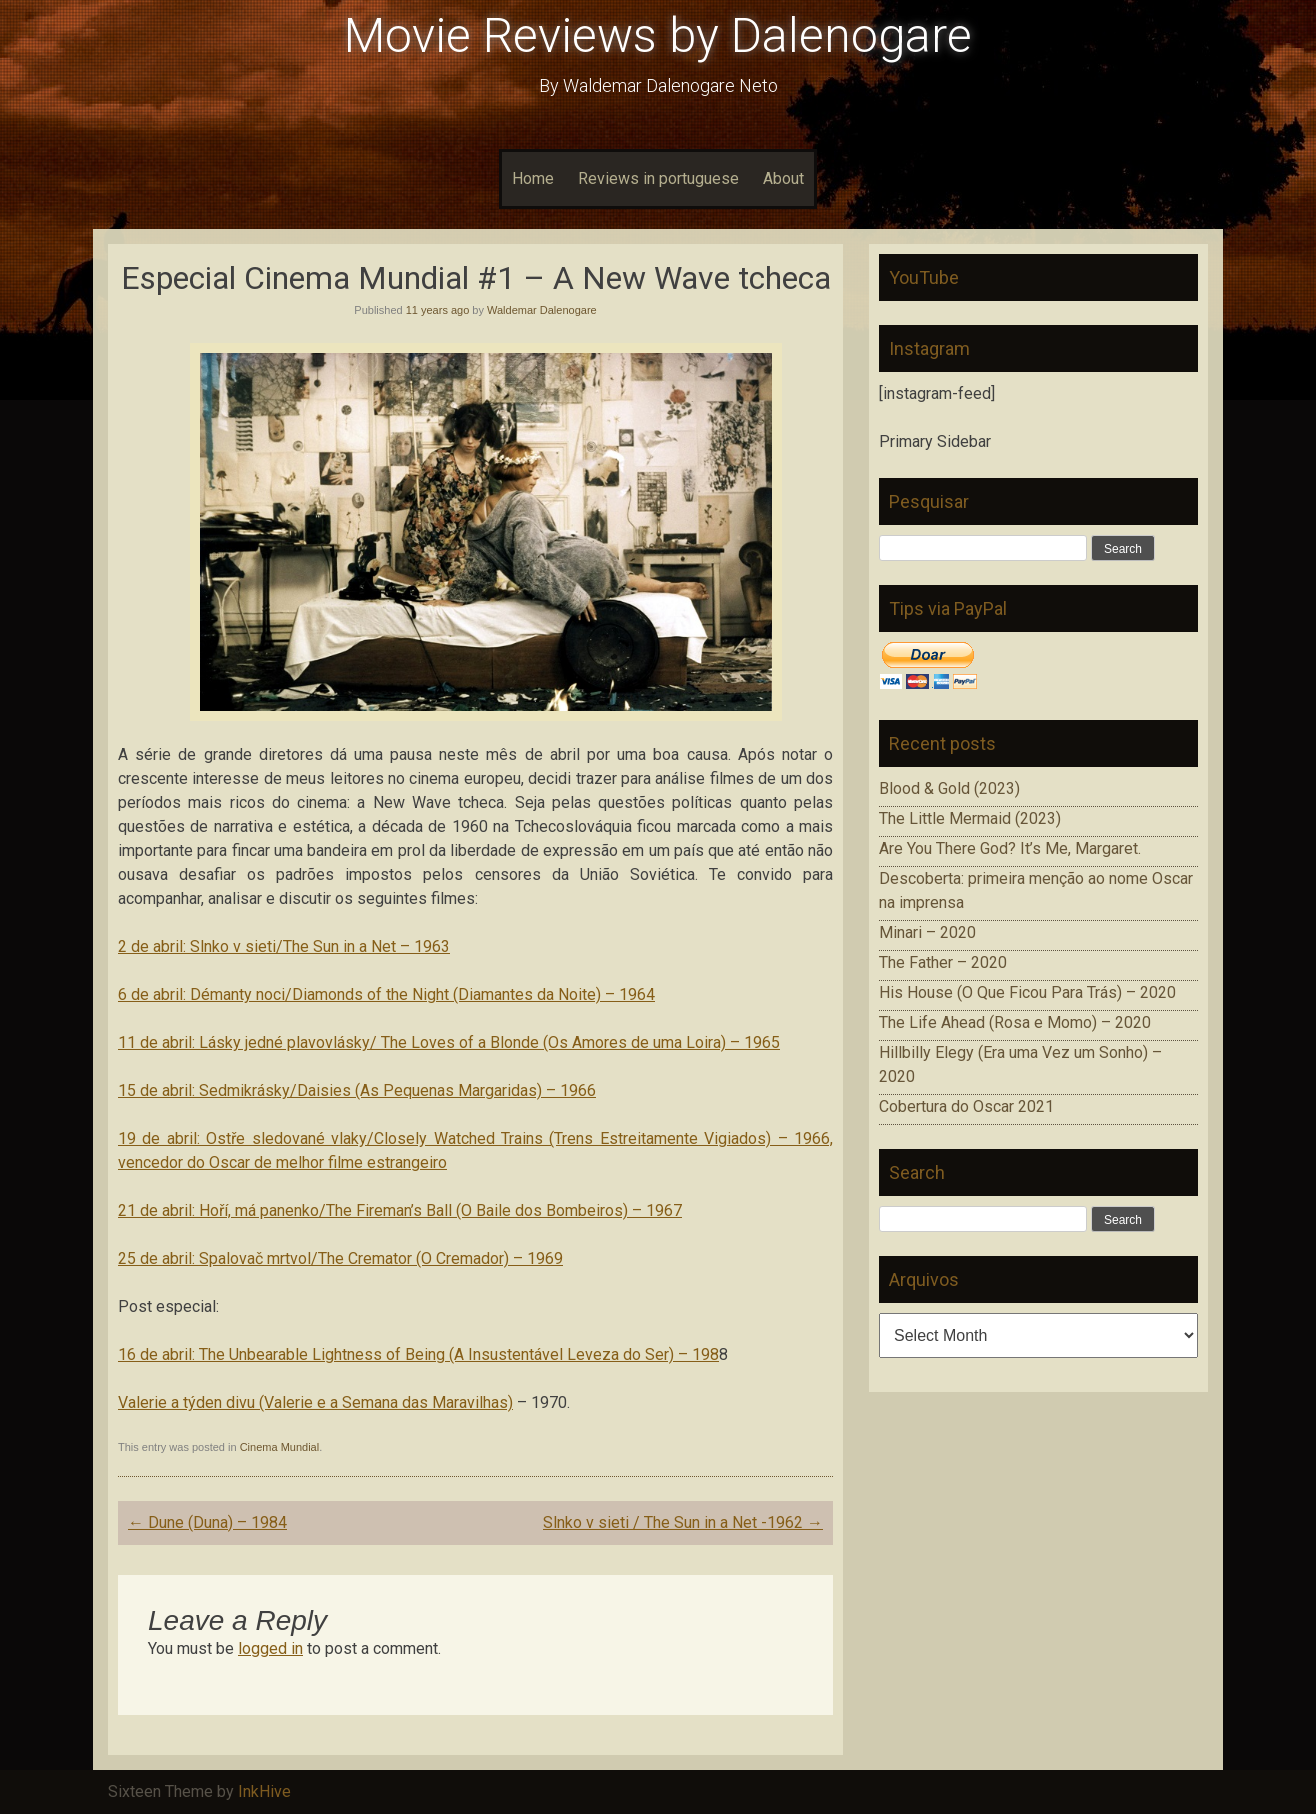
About (783, 178)
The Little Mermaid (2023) (970, 818)
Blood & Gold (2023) (949, 788)
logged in (270, 1648)
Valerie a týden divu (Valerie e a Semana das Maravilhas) (315, 1402)
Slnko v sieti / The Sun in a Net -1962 (683, 1522)
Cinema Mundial (279, 1447)
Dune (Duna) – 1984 (207, 1522)
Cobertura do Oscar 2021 (966, 1106)
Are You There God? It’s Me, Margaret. (1010, 848)
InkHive (264, 1791)
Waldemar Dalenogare (542, 310)
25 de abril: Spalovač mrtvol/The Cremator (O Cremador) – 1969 (340, 1258)
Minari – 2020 (927, 932)
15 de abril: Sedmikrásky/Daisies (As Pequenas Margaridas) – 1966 (357, 1090)
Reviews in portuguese (658, 178)
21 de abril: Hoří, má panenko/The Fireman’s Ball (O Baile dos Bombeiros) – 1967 (400, 1210)
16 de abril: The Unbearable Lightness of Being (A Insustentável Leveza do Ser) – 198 (418, 1354)
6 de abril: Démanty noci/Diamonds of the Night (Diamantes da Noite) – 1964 (386, 994)
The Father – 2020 (943, 962)
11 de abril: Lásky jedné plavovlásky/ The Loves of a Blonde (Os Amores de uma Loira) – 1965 (449, 1042)
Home (533, 178)
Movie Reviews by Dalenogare (658, 35)
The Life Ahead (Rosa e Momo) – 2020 (1015, 1022)
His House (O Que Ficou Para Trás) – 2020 (1027, 992)
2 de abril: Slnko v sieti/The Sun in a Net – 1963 (284, 946)
